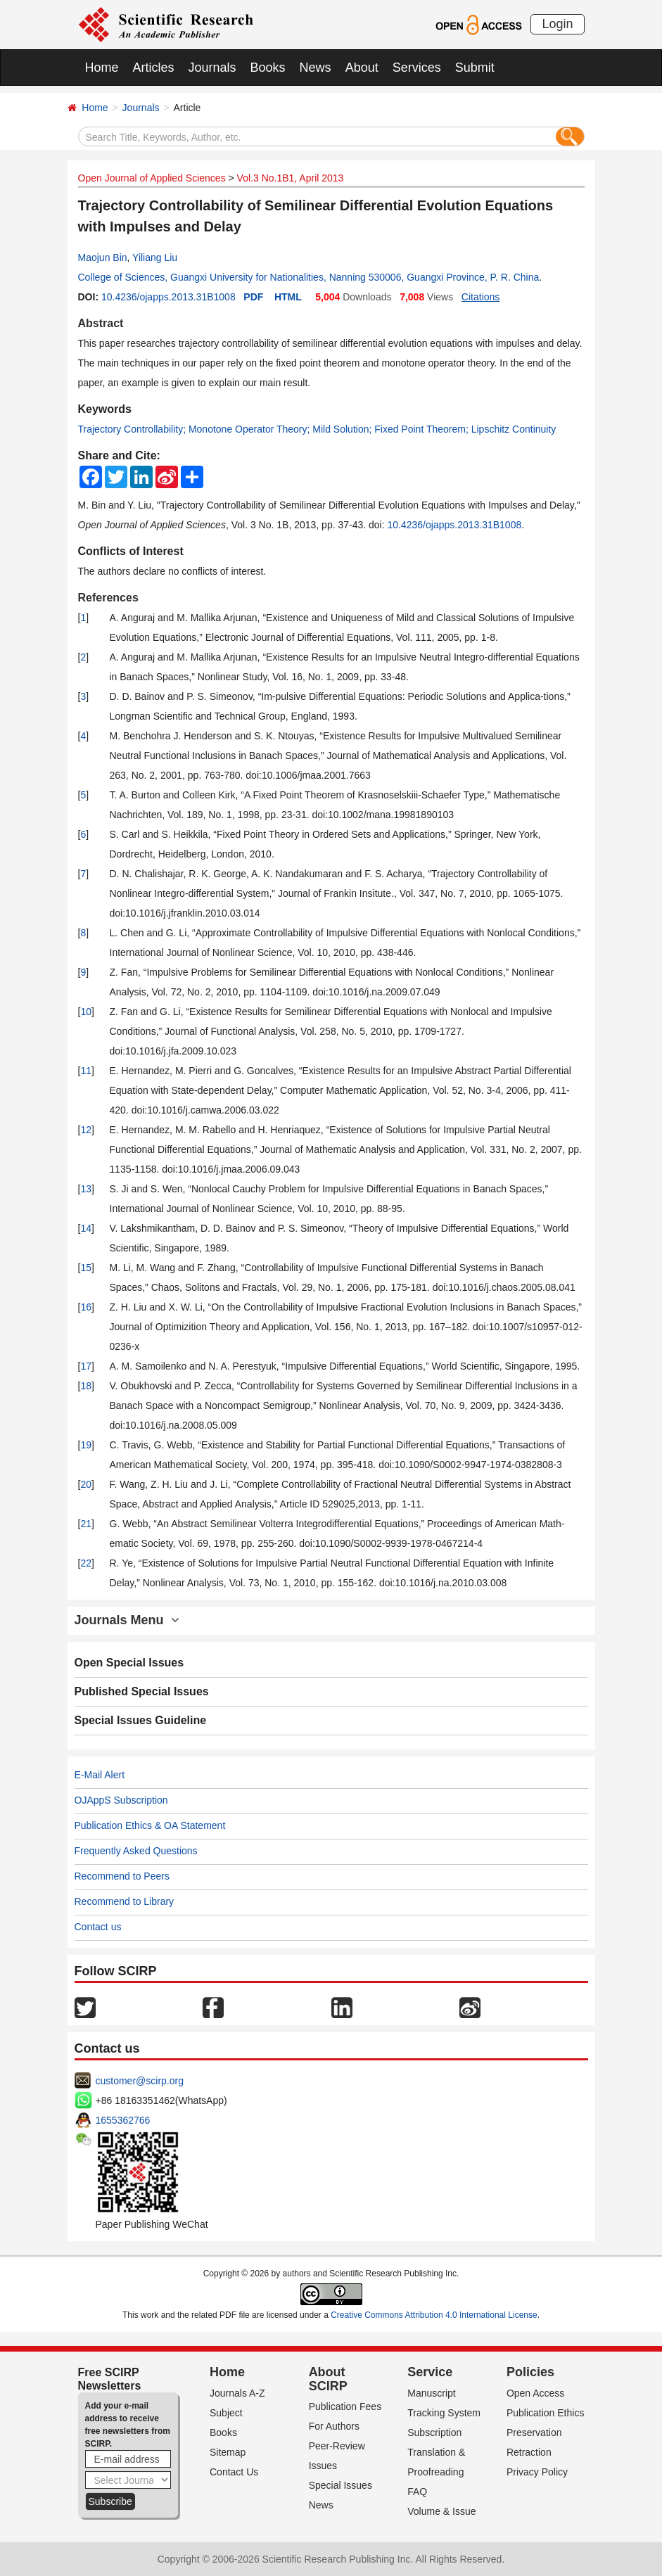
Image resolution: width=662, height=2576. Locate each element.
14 (85, 1228)
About (361, 67)
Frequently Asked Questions (136, 1850)
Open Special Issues (129, 1663)
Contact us (98, 1926)
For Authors (334, 2426)
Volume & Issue (441, 2511)
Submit (475, 67)
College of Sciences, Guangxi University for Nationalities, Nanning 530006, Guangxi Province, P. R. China (309, 277)
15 (85, 1267)
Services (417, 67)
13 (85, 1188)
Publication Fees (345, 2406)
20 (85, 1484)
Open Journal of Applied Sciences (152, 178)
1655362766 (123, 2120)
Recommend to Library (124, 1901)
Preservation (534, 2432)
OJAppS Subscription (121, 1800)
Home (102, 67)
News (315, 67)
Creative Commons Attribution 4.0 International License (434, 2315)
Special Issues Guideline (141, 1720)
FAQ (417, 2491)
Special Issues (340, 2485)
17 (85, 1366)
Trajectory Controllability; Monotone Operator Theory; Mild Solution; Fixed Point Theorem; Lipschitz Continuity (317, 429)
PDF (253, 296)
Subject (226, 2412)
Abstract (101, 323)
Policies (530, 2372)
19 (85, 1444)
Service (429, 2372)
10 (85, 1011)
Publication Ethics (546, 2412)
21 (85, 1523)
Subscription (434, 2432)
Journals (212, 67)
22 (85, 1563)
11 (85, 1070)
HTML (288, 296)
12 (85, 1129)
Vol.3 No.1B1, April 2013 (290, 178)
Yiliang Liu (154, 257)
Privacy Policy (537, 2472)
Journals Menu (127, 1620)
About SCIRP (328, 2379)
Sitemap (228, 2452)
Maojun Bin (102, 257)
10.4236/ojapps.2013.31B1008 (168, 296)
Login (557, 24)
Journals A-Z (237, 2393)
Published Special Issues (142, 1691)
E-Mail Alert (100, 1774)
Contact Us (234, 2472)
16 (85, 1307)
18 (85, 1385)
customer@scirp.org (140, 2080)
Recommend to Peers (122, 1876)
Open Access (536, 2393)
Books (268, 67)
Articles (153, 67)
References (108, 598)
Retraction (529, 2452)
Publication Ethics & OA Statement (150, 1825)
